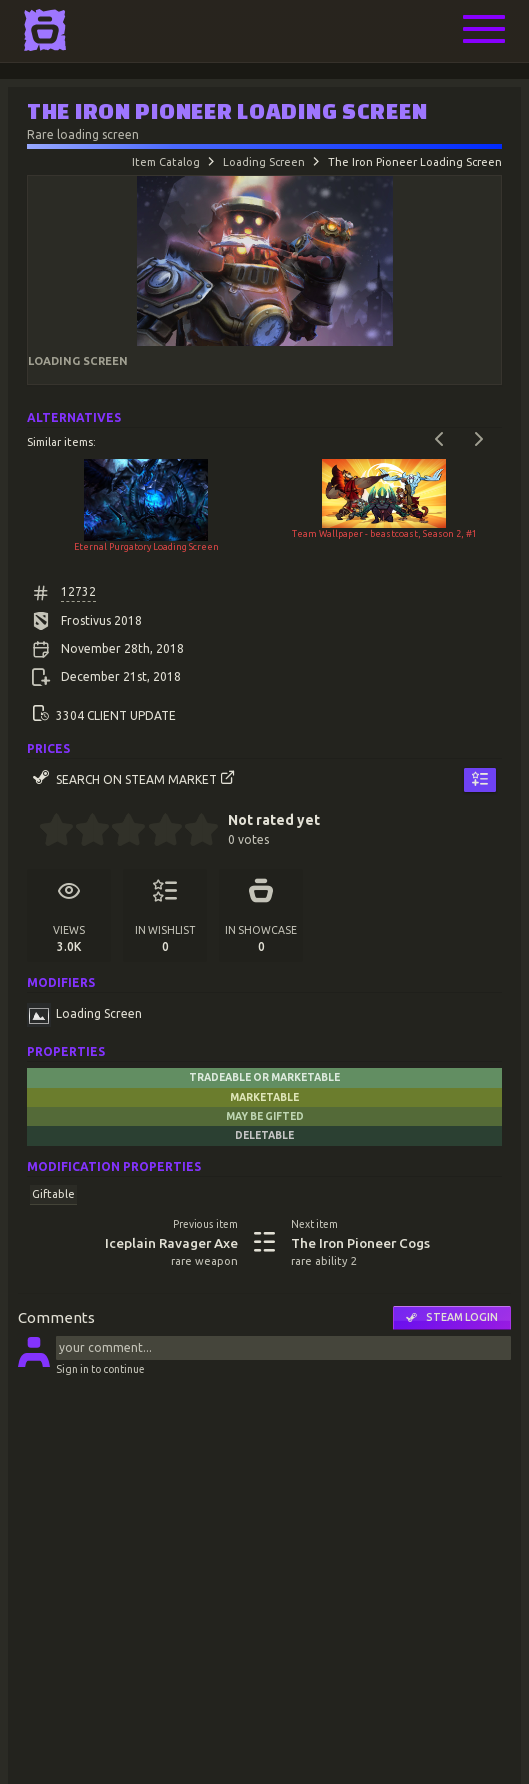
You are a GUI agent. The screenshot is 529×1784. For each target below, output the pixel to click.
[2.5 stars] (120, 832)
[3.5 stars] (156, 832)
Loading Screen (264, 162)
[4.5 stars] (192, 832)
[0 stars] (32, 832)
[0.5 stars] (47, 832)
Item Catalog (166, 162)
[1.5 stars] (84, 832)
